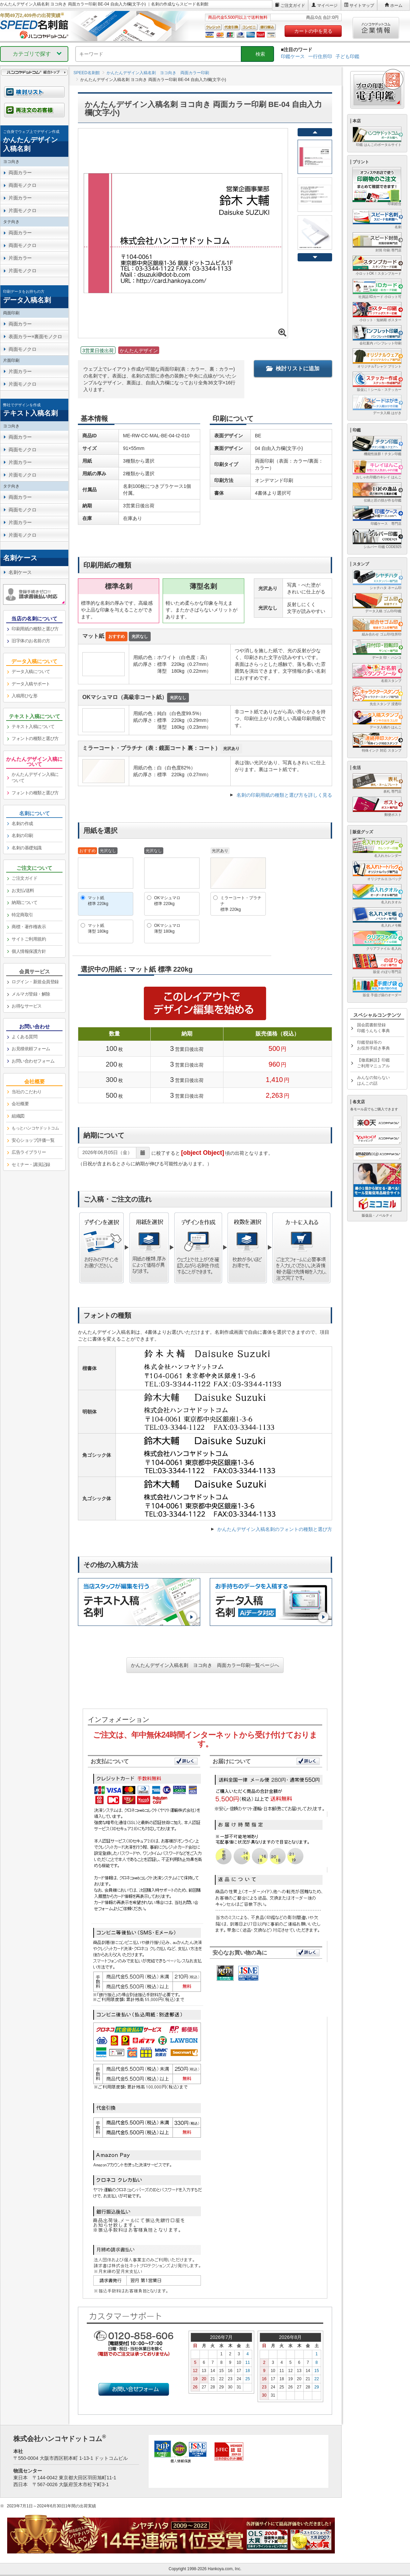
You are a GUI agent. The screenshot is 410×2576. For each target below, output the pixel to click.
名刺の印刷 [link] (22, 835)
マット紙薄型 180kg (98, 928)
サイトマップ (362, 5)
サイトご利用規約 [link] (29, 939)
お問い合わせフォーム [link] (33, 1061)
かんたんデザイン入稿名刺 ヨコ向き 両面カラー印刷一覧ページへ (205, 1665)
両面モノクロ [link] (22, 185)
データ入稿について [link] (31, 671)
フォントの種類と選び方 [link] (35, 738)
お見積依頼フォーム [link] (31, 1048)
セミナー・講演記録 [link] (31, 1164)
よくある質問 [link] (24, 1036)
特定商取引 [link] (22, 914)
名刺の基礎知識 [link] (27, 847)
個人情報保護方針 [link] (29, 951)
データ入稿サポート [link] (31, 683)
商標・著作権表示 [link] (29, 926)
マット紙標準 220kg (98, 900)
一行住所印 (320, 56)
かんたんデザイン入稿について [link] (35, 777)
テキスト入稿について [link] (33, 726)
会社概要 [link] (20, 1103)
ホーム (396, 5)
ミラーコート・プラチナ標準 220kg (240, 903)
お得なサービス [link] (27, 1006)
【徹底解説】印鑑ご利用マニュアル (373, 1063)
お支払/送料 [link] (23, 890)
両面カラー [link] (20, 172)
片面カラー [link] (20, 198)
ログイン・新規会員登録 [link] (35, 981)
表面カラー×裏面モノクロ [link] (35, 336)
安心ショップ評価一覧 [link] (33, 1140)
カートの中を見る (313, 31)
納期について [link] (24, 902)
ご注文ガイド (293, 5)
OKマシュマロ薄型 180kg (167, 928)
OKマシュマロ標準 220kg (167, 900)
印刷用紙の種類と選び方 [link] (35, 628)
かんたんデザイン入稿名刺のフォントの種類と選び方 (274, 1529)
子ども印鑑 (347, 56)
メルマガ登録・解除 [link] (31, 994)
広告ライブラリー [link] (29, 1152)
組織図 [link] (18, 1116)
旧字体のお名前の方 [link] (31, 640)
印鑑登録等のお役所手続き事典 (373, 1045)
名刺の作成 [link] (22, 823)
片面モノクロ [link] (22, 210)
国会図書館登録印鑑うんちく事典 (373, 1028)
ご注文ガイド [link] (24, 878)
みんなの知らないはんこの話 (373, 1080)
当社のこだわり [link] (27, 1091)
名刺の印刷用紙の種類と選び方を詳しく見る (284, 795)
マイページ (327, 5)
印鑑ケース (293, 56)
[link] (34, 141)
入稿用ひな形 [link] (24, 695)
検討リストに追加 (292, 368)
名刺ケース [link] (20, 572)
